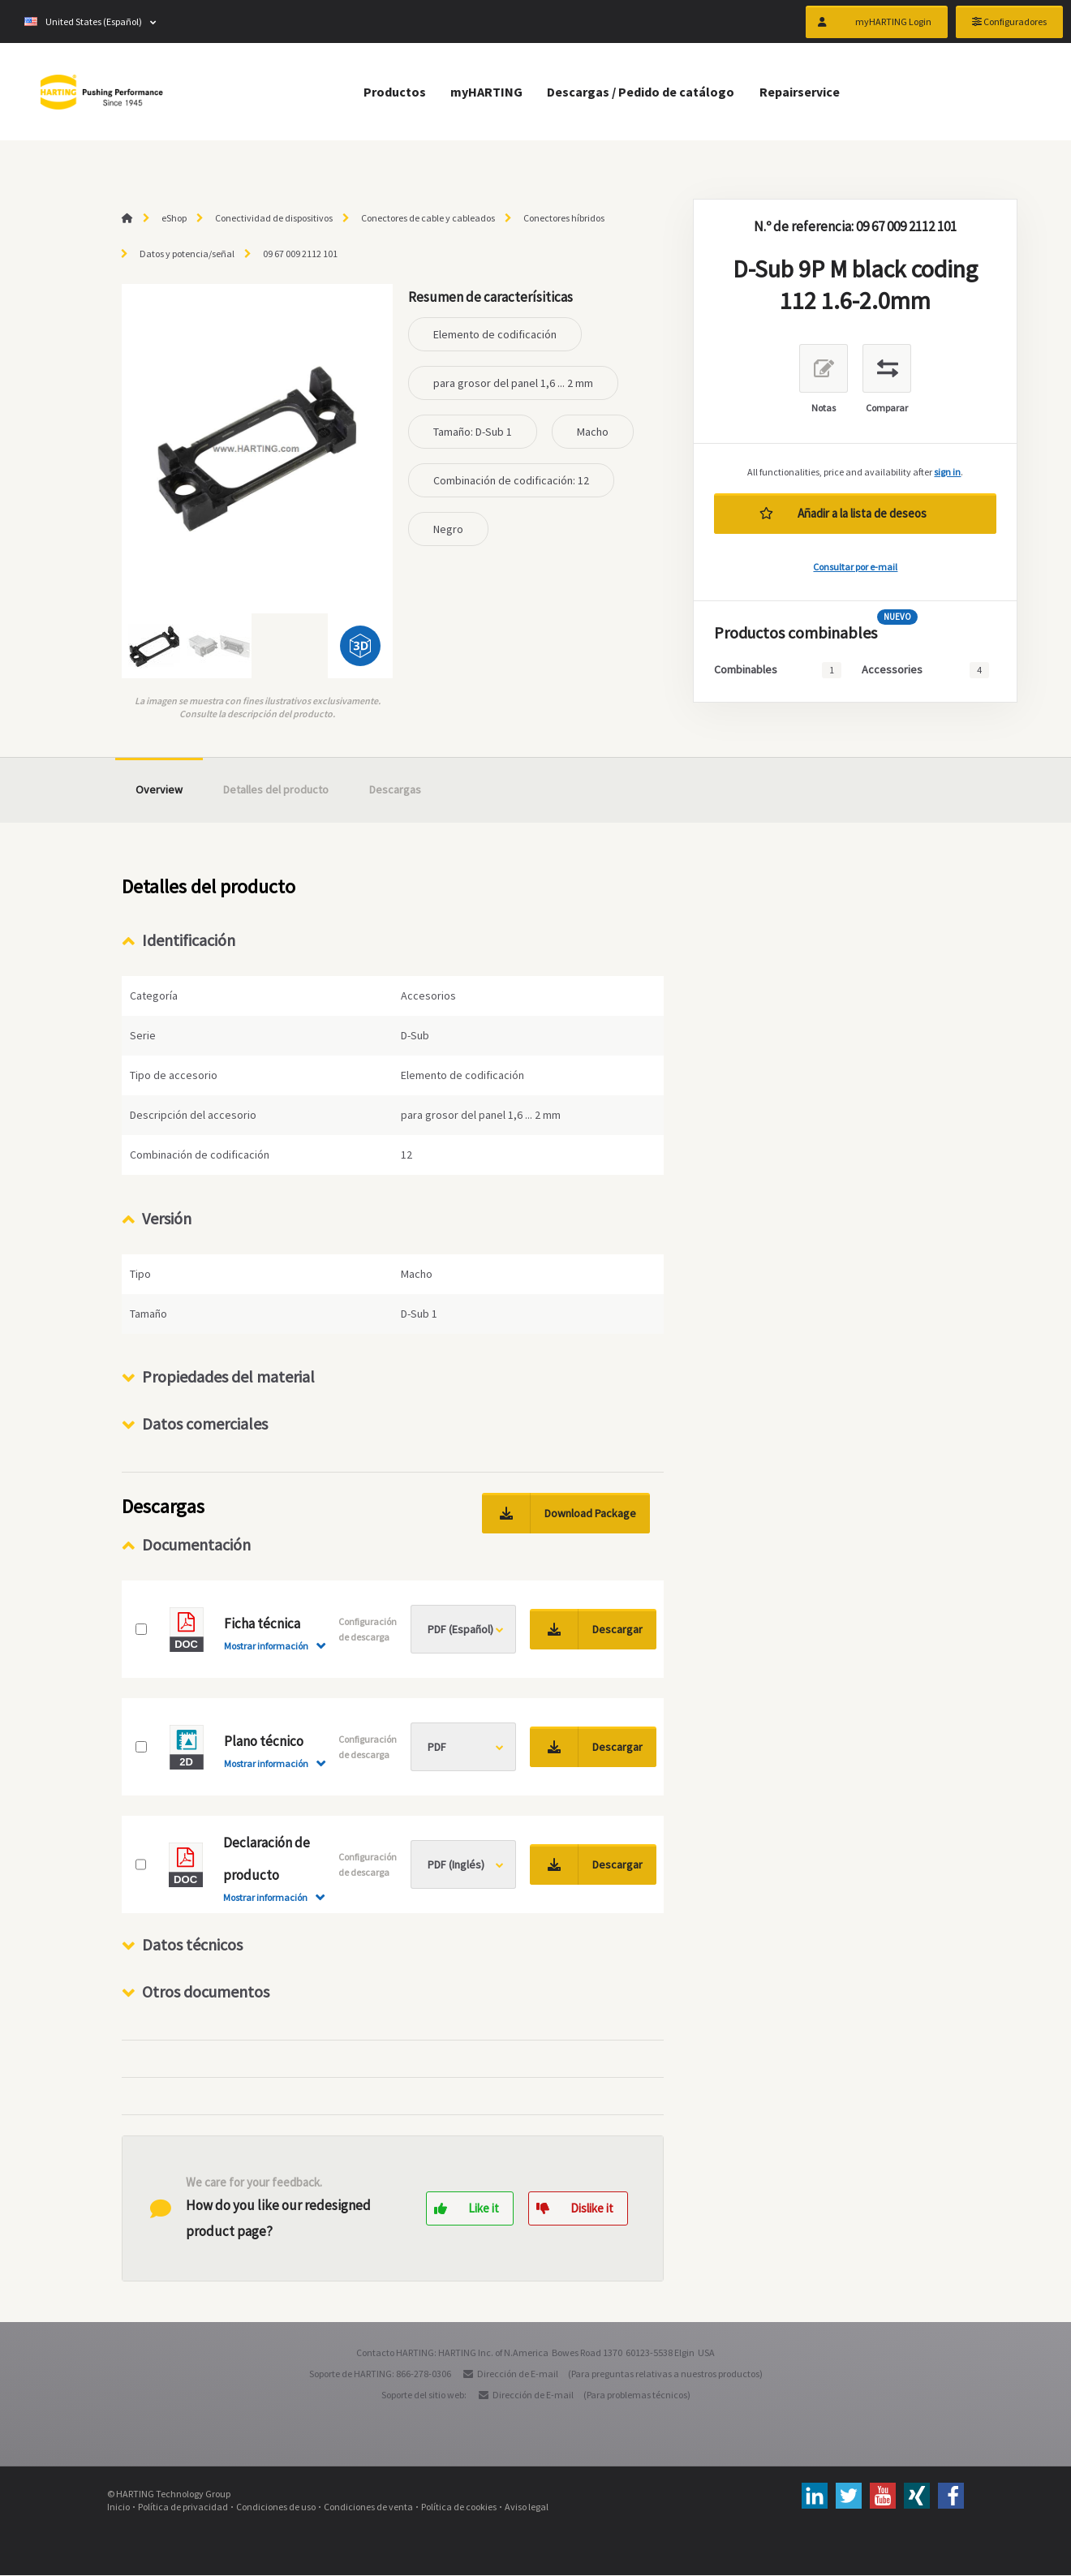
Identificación (188, 940)
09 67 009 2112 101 (300, 253)
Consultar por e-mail (855, 567)
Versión (166, 1218)
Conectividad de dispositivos (274, 218)
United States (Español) (83, 24)
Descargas (395, 789)
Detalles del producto (276, 789)
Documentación (196, 1545)
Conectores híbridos (563, 218)
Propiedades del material (228, 1377)
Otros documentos (205, 1992)
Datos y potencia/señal (187, 253)
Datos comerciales (205, 1424)
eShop (174, 218)
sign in (947, 472)
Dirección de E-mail (517, 2374)
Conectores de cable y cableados (428, 218)
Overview (159, 789)
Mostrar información (266, 1647)
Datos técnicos (192, 1945)
